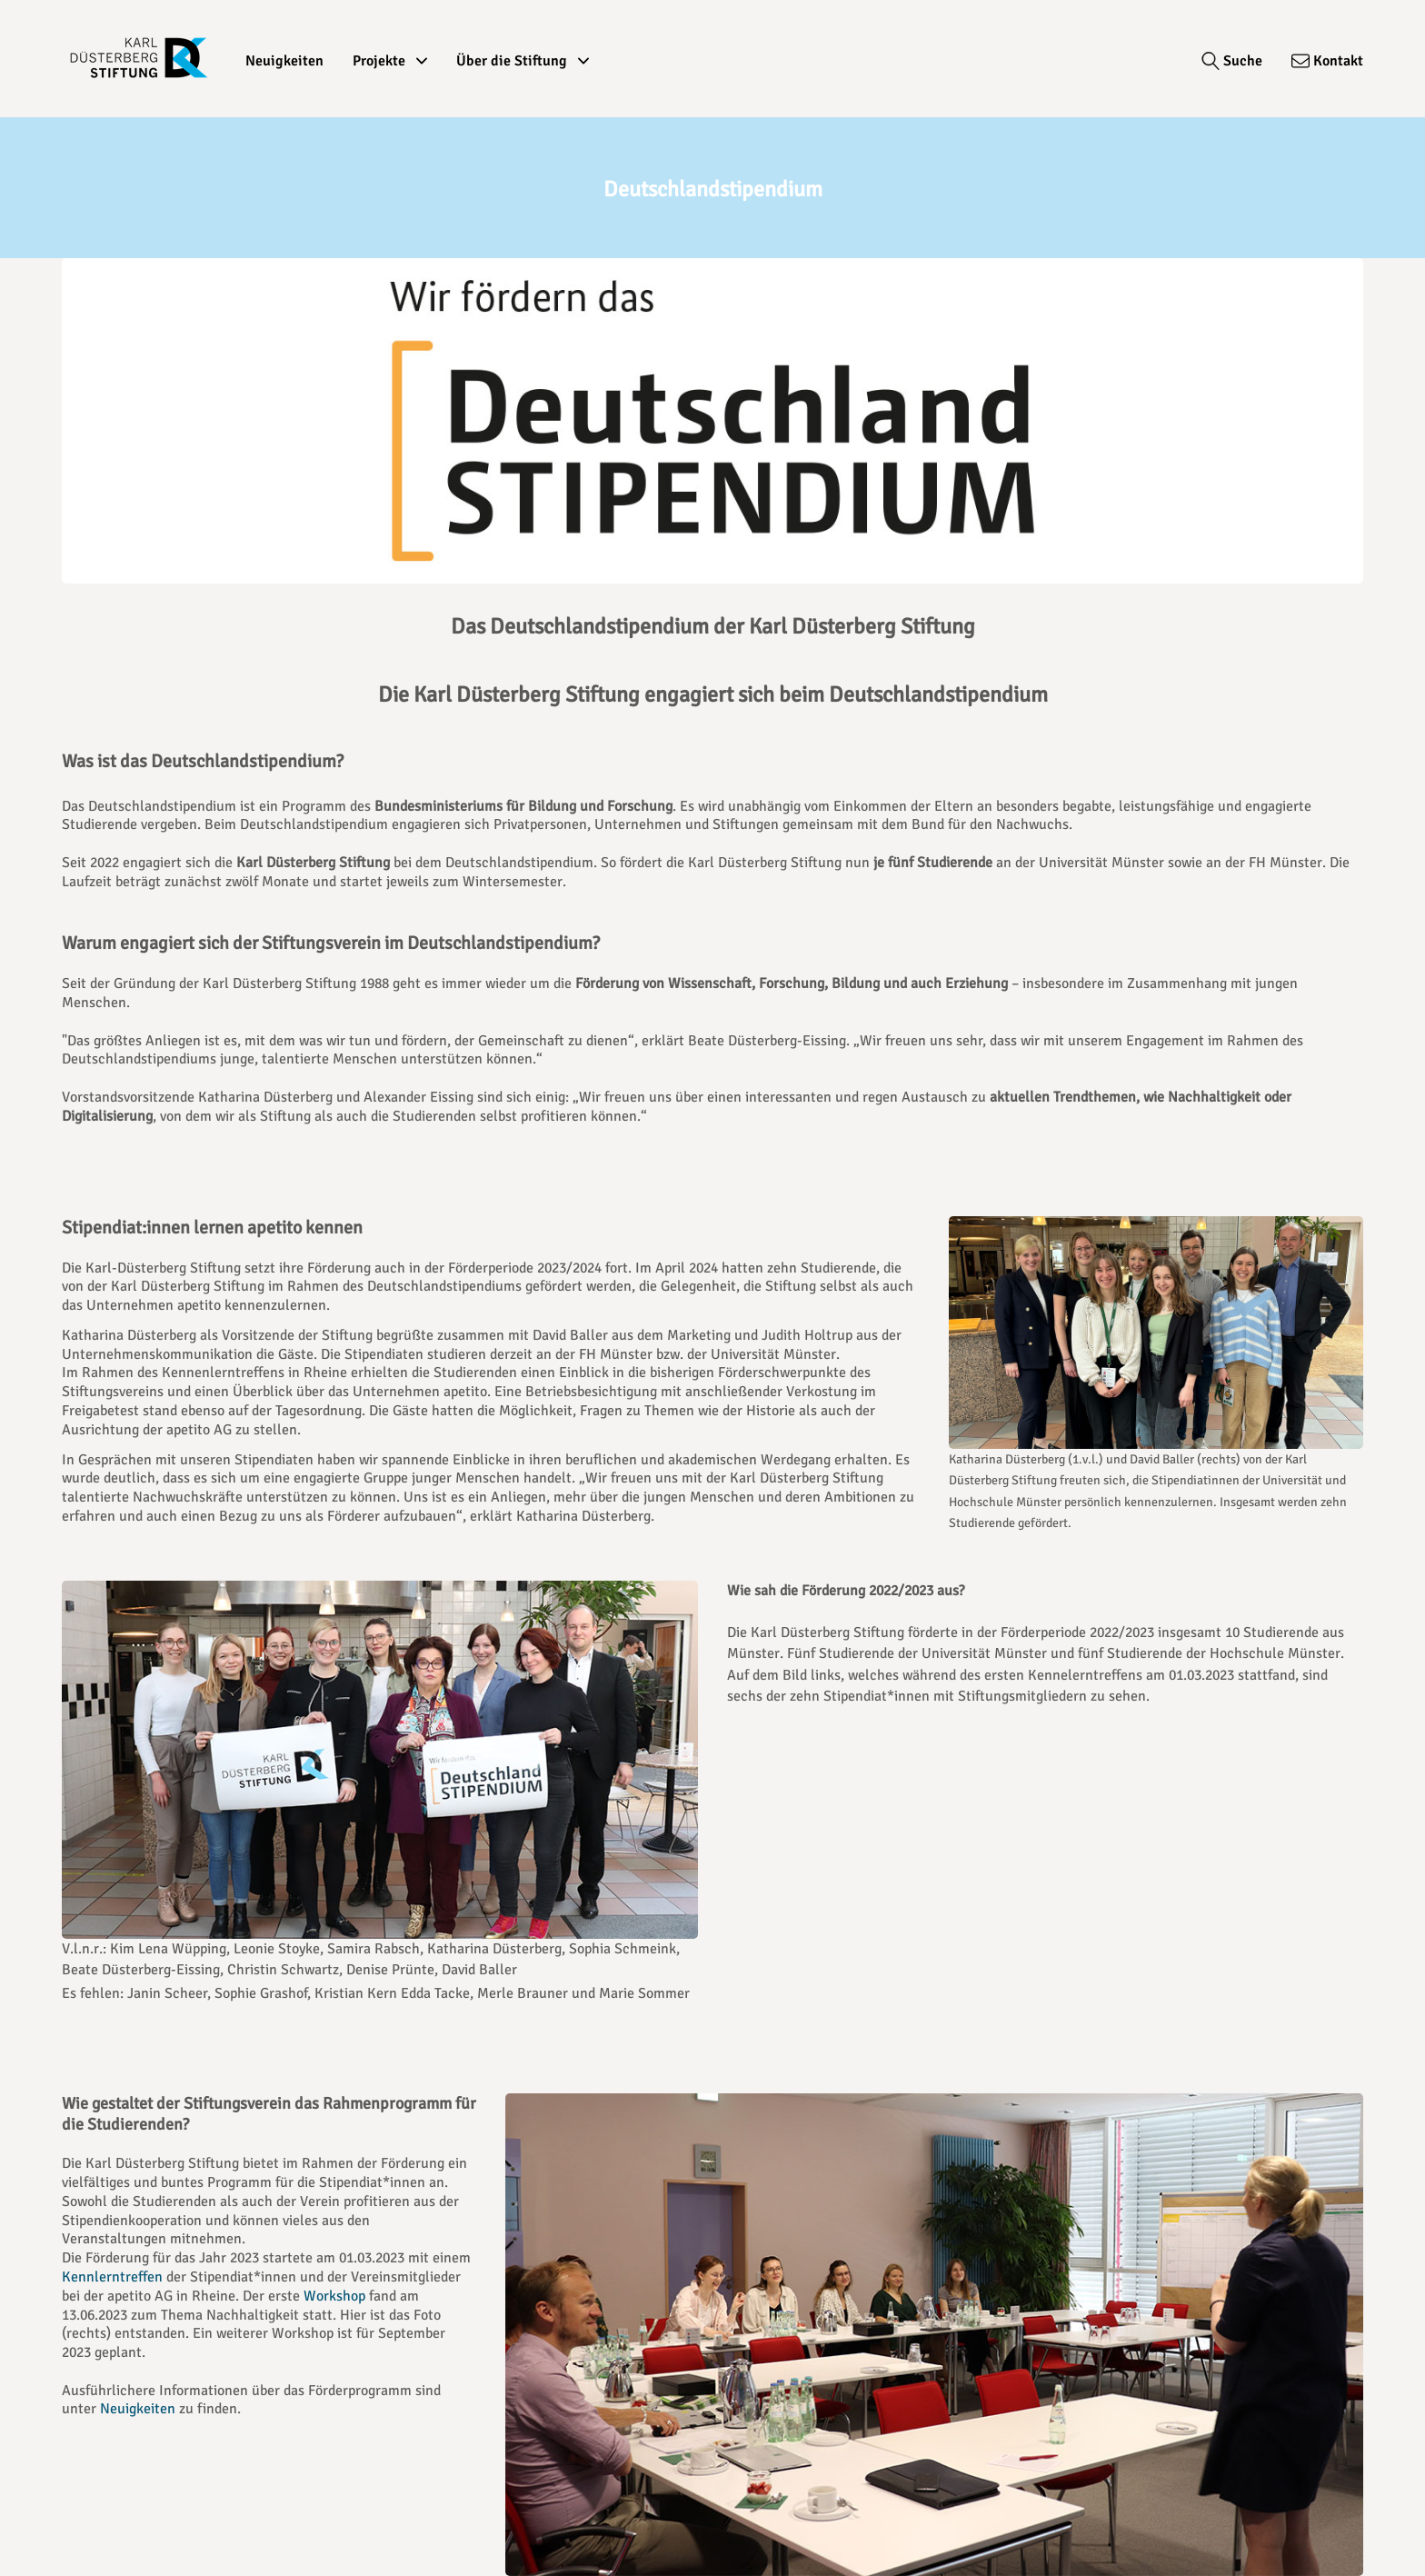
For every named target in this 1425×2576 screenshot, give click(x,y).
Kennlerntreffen (112, 2277)
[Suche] (1231, 61)
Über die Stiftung (522, 61)
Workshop (334, 2296)
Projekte (390, 61)
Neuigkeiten (284, 61)
